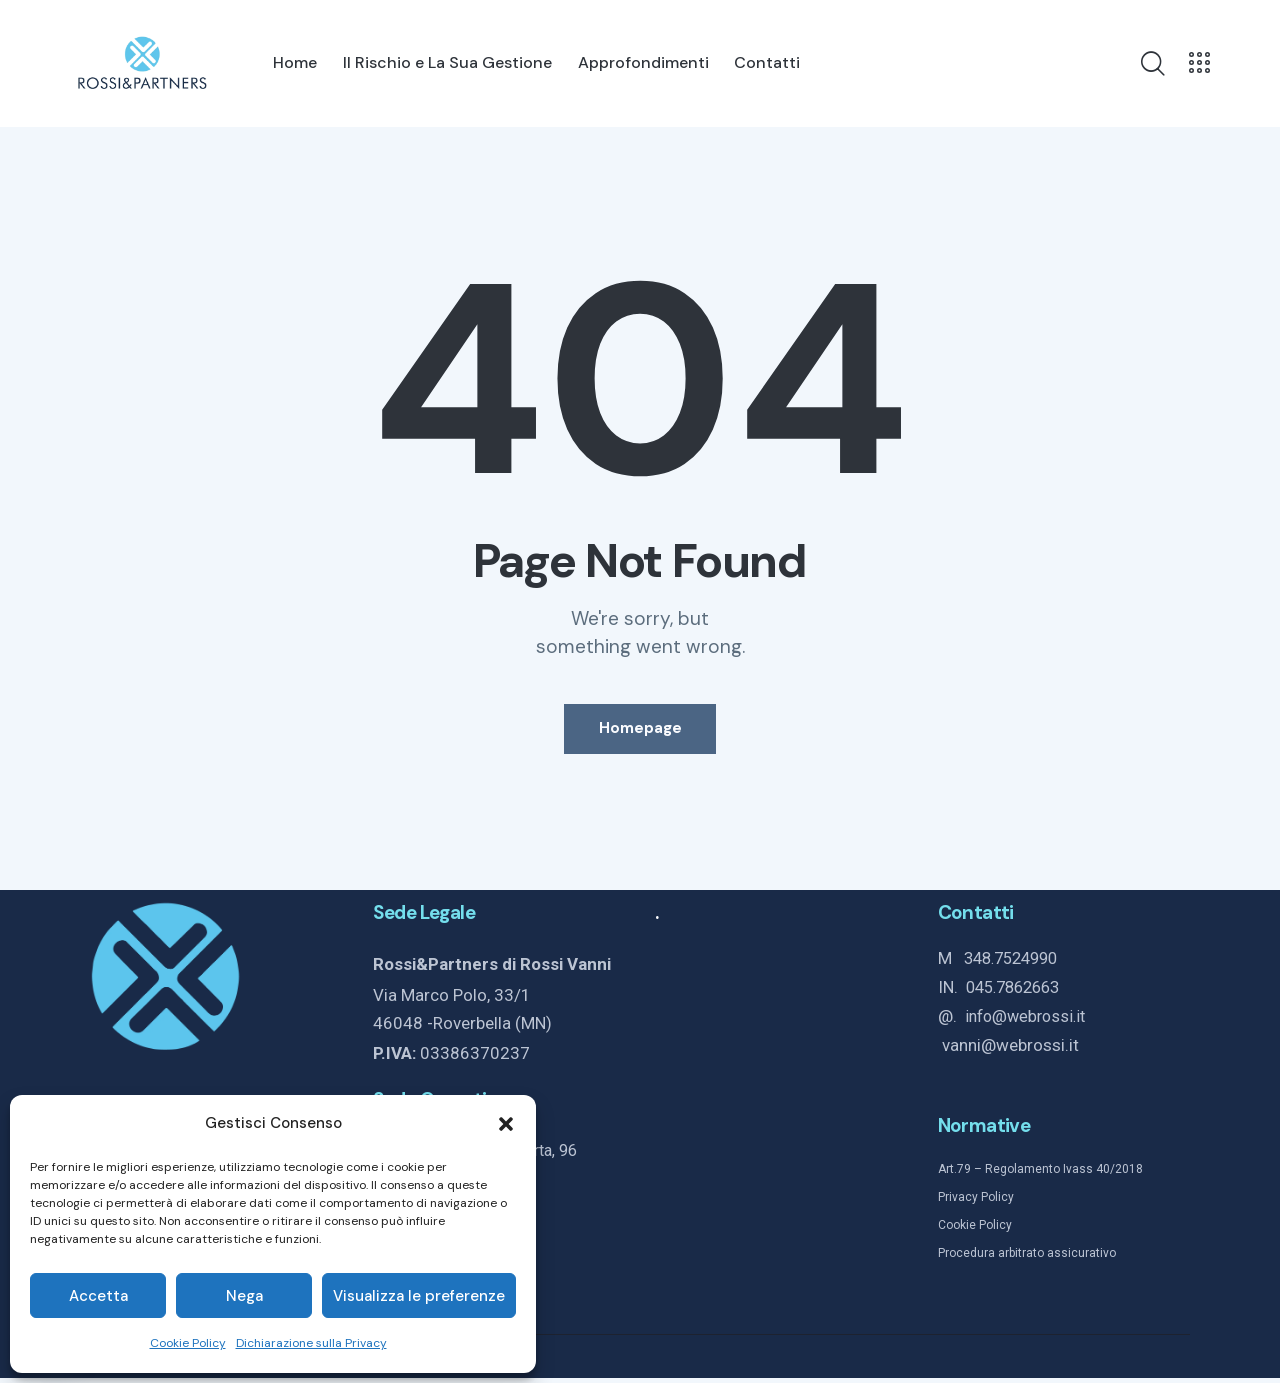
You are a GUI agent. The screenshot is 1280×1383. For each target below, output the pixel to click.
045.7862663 (1018, 995)
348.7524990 (1016, 967)
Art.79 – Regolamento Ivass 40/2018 (1040, 1175)
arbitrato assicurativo (1055, 1259)
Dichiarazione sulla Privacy (311, 1343)
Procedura (966, 1259)
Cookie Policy (188, 1343)
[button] (506, 1124)
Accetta (98, 1296)
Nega (244, 1296)
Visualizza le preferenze (419, 1296)
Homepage (640, 733)
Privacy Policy (976, 1203)
